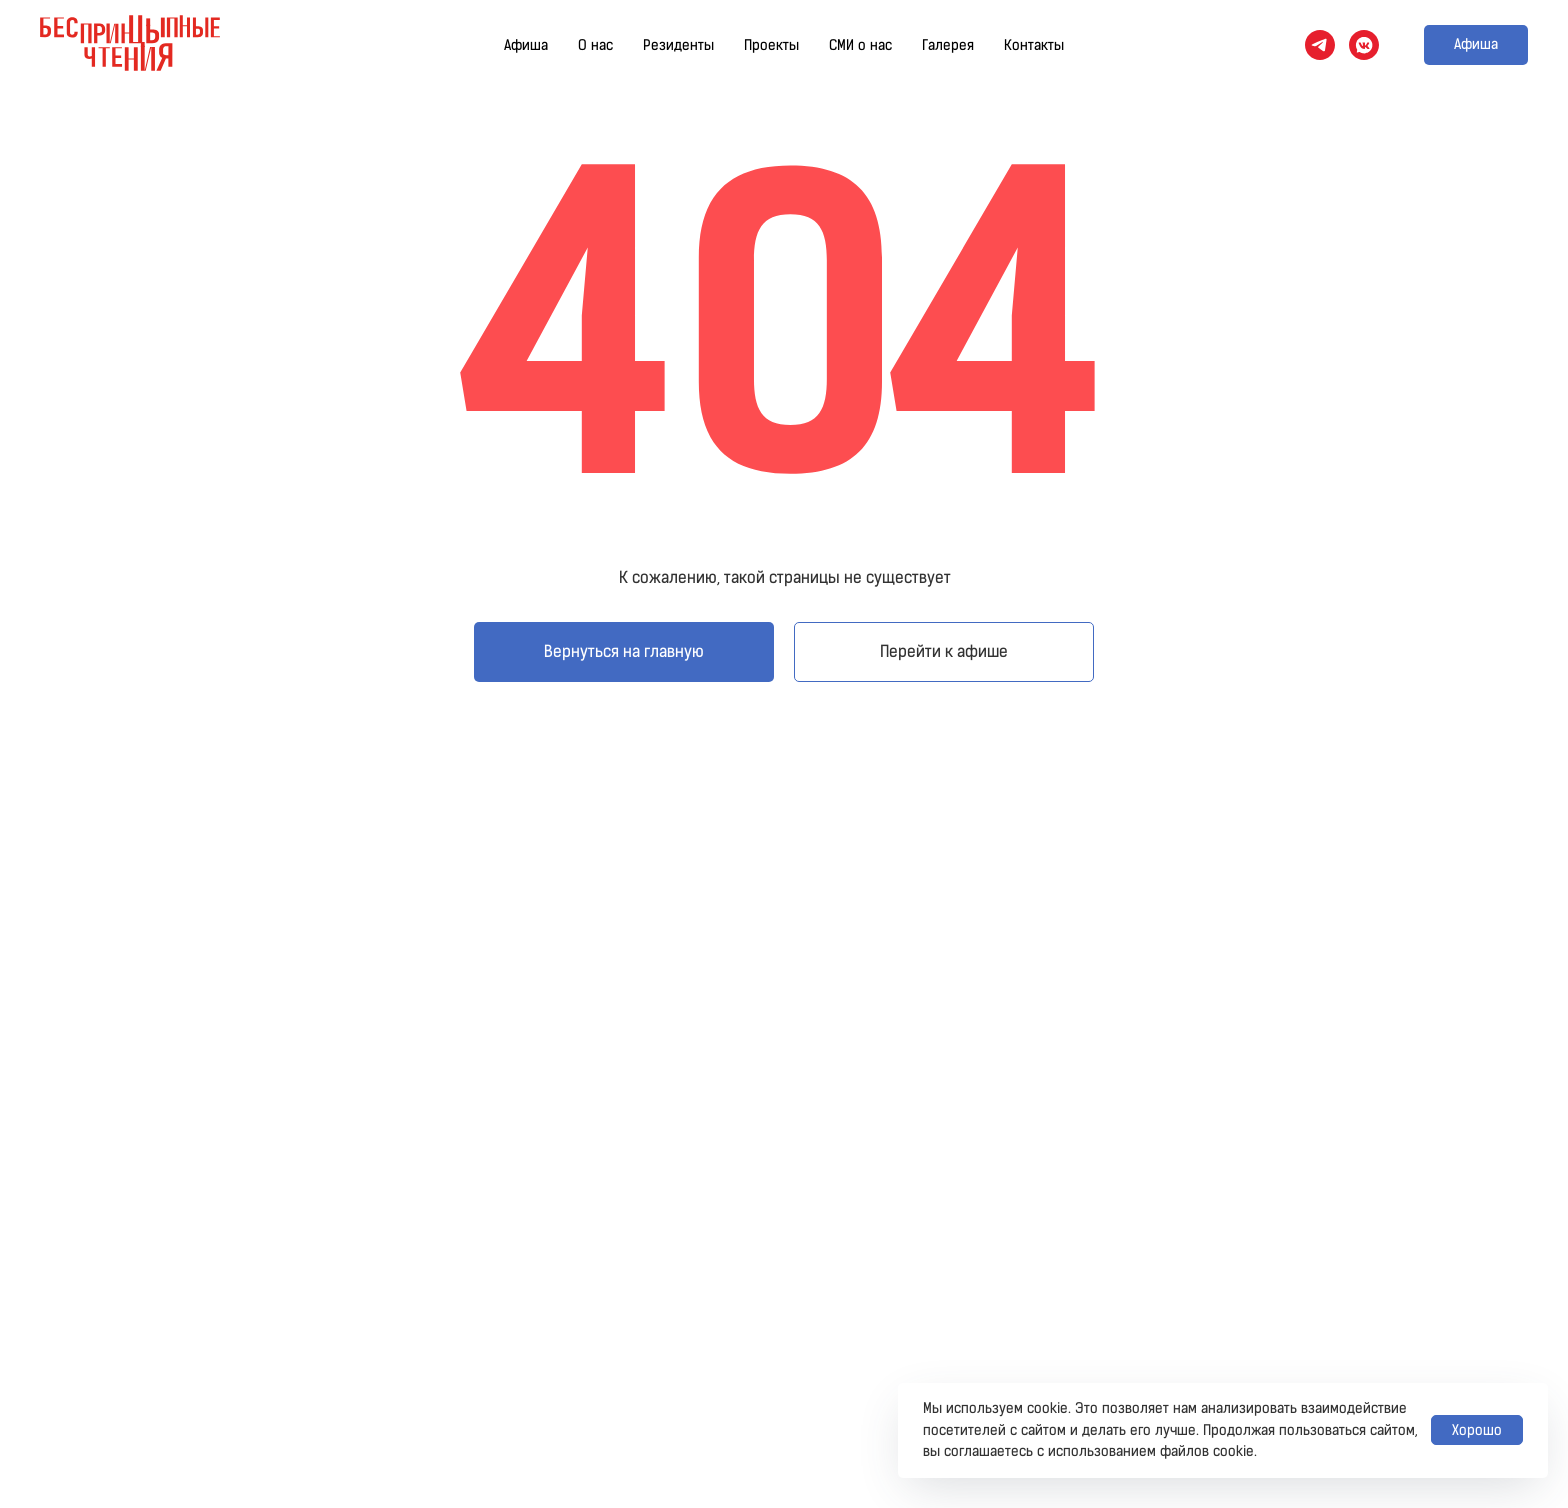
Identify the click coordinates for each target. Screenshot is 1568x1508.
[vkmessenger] (1364, 45)
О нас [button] (595, 45)
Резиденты (678, 45)
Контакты (1034, 45)
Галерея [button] (948, 45)
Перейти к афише (944, 651)
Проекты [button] (771, 45)
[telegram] (1320, 45)
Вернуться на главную (624, 651)
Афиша (526, 45)
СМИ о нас (860, 45)
